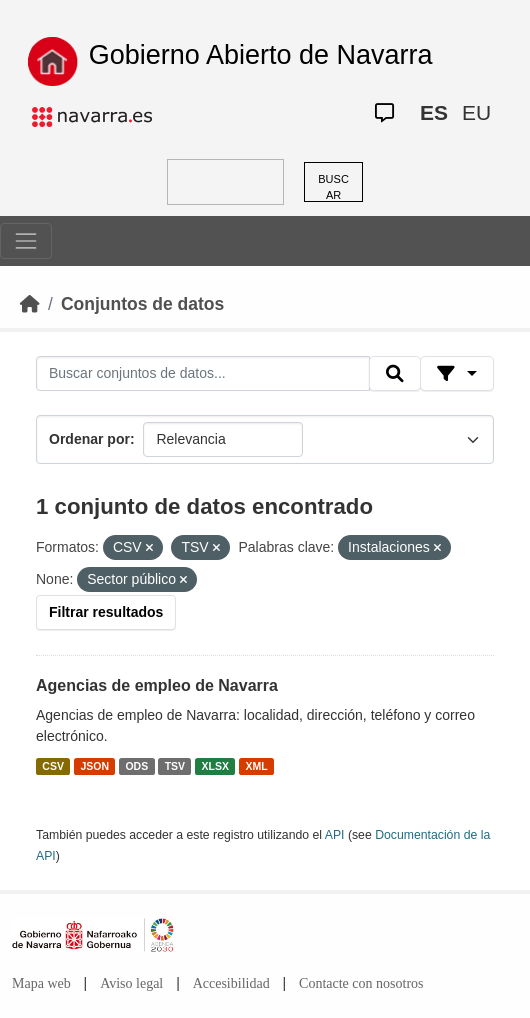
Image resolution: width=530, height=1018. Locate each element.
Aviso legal (131, 983)
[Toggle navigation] (26, 241)
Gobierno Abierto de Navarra (261, 55)
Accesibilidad (231, 983)
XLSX (215, 766)
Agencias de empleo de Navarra (157, 685)
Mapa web (41, 983)
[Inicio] (30, 304)
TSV (175, 766)
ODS (136, 766)
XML (257, 766)
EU (476, 112)
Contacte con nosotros (361, 983)
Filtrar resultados (106, 612)
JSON (94, 766)
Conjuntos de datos (142, 304)
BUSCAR (333, 187)
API (335, 835)
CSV (53, 766)
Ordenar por (89, 439)
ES (434, 112)
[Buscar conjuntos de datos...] (203, 374)
